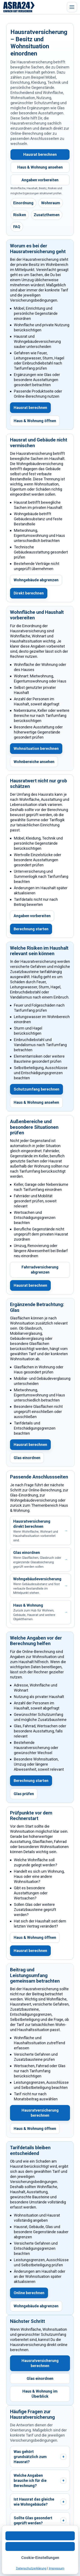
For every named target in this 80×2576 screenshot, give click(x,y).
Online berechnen (29, 2293)
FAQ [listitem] (16, 226)
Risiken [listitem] (19, 215)
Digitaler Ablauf (47, 2556)
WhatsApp (27, 2556)
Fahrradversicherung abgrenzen (40, 1269)
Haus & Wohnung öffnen (35, 420)
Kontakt (11, 2556)
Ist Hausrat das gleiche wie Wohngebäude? (40, 2501)
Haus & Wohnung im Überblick (40, 2394)
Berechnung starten (31, 929)
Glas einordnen (27, 1457)
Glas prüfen (24, 1794)
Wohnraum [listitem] (50, 203)
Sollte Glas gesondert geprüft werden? (40, 2520)
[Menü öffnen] (72, 7)
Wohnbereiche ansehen (34, 761)
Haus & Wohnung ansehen (40, 167)
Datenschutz (44, 2561)
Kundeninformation (19, 2561)
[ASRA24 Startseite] (19, 7)
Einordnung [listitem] (23, 203)
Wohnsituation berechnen (36, 748)
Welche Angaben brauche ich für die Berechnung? (40, 2480)
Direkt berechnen (29, 593)
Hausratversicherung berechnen (40, 2113)
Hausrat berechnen (40, 154)
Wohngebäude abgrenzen (36, 580)
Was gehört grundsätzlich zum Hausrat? (40, 2456)
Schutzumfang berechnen (36, 1089)
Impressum (64, 2561)
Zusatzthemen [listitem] (47, 215)
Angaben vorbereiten (40, 180)
